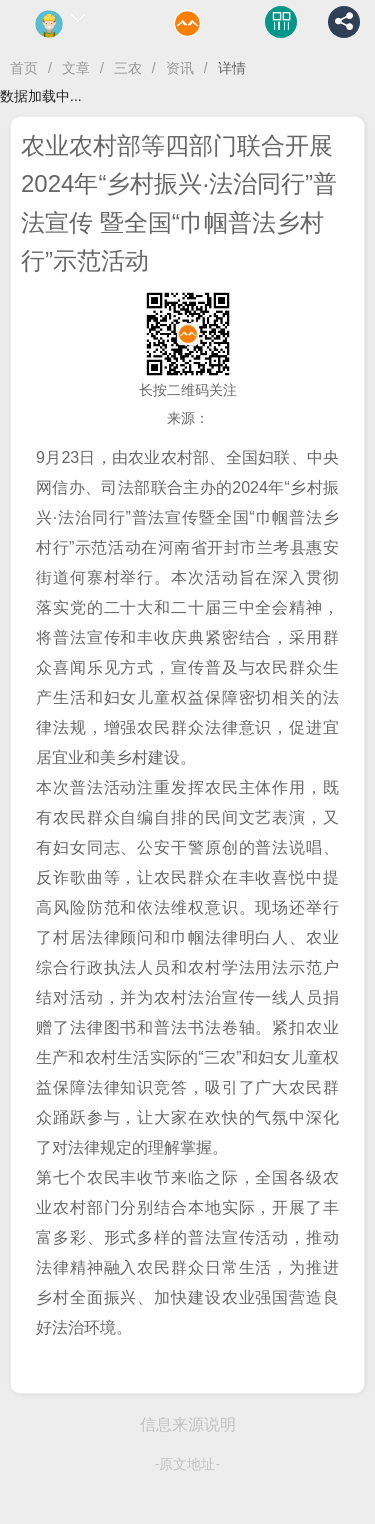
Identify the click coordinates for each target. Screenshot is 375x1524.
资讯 (180, 68)
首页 (24, 68)
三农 (128, 68)
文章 (76, 68)
